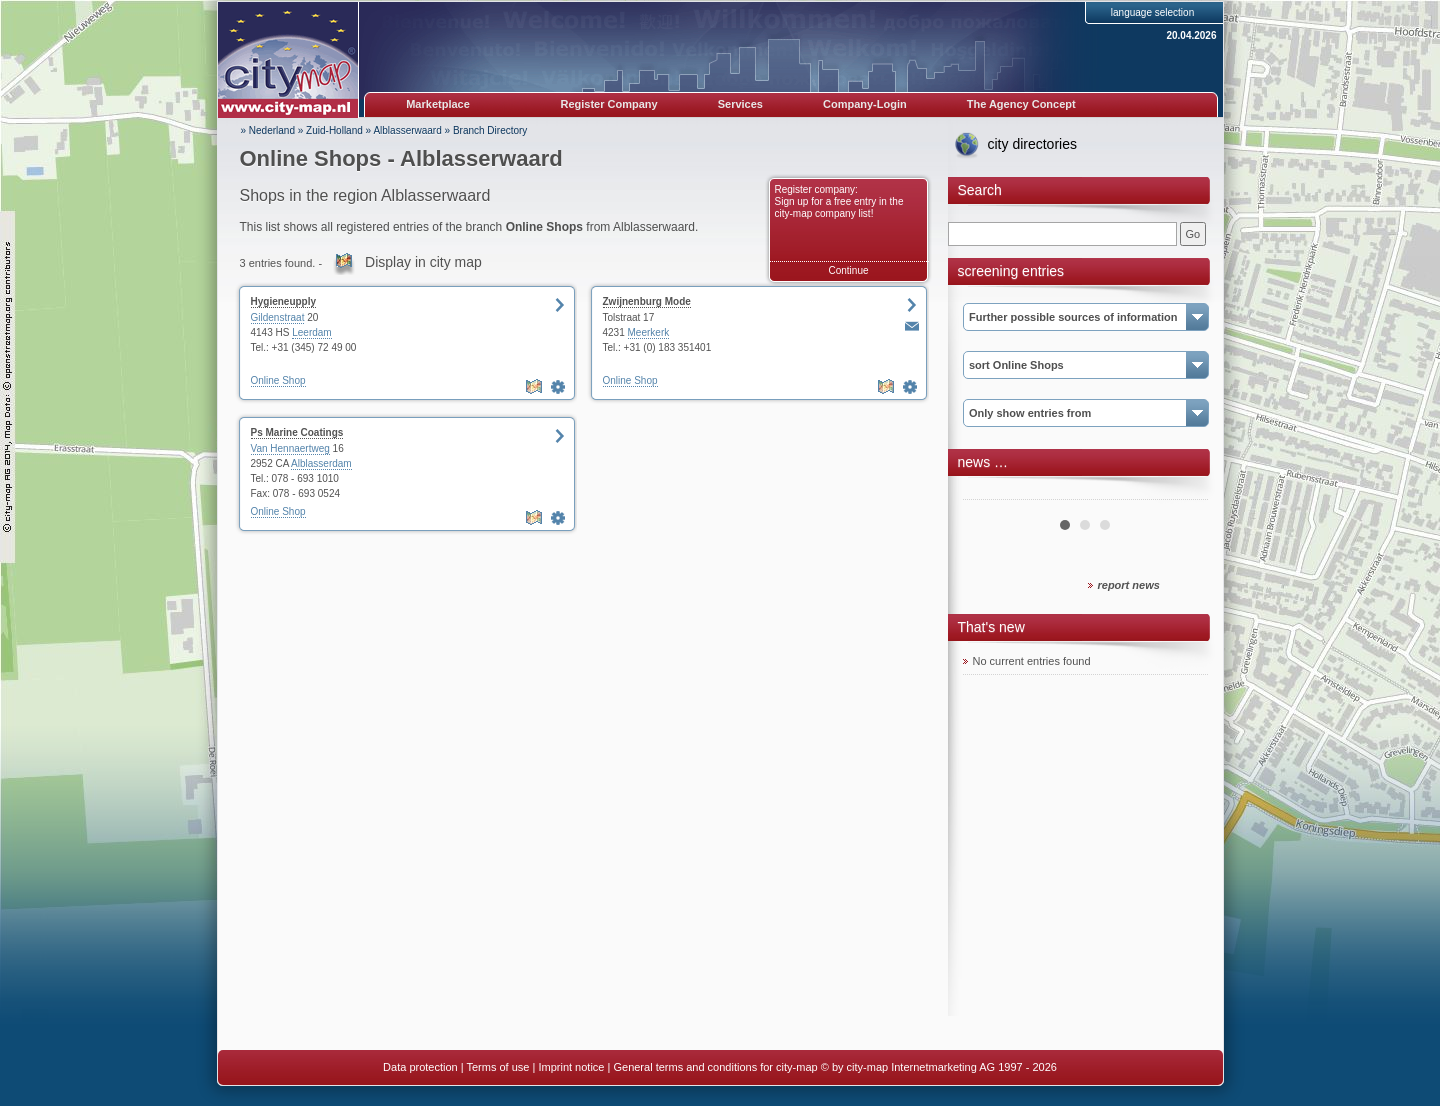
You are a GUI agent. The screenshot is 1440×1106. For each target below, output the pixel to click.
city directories (1032, 144)
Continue (848, 270)
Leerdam (311, 332)
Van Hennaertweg (290, 448)
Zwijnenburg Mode (647, 301)
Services (740, 104)
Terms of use (497, 1067)
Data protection (420, 1067)
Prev (989, 492)
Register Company (609, 104)
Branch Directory (490, 130)
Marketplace (438, 104)
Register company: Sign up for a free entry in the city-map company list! (839, 201)
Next (1182, 492)
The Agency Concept (1021, 104)
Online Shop (278, 380)
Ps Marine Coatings (297, 432)
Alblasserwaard (407, 130)
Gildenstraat (278, 317)
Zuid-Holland (334, 130)
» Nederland (268, 130)
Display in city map (423, 262)
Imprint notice (571, 1067)
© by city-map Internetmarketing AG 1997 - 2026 (939, 1067)
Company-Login (865, 104)
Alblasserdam (321, 463)
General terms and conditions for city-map (715, 1067)
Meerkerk (649, 332)
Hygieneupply (284, 301)
